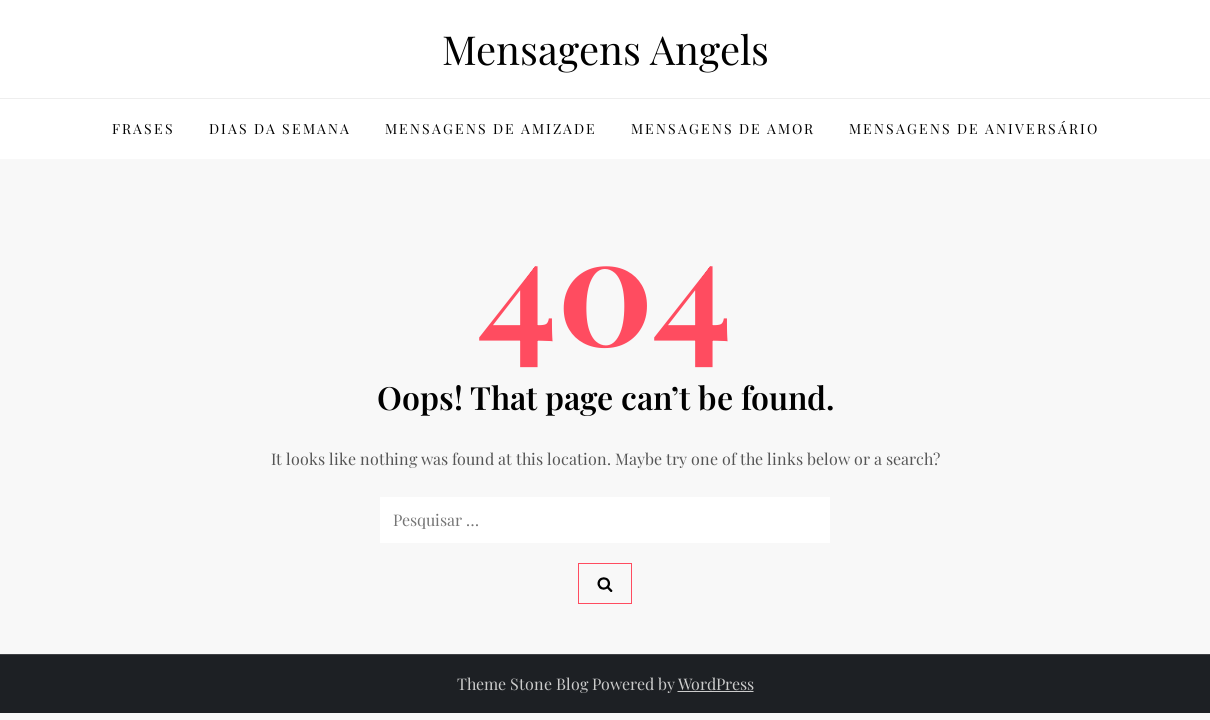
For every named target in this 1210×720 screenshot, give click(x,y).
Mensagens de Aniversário (974, 128)
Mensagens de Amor (723, 128)
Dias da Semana (280, 128)
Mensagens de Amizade (491, 128)
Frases (143, 128)
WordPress (716, 683)
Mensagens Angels (605, 48)
